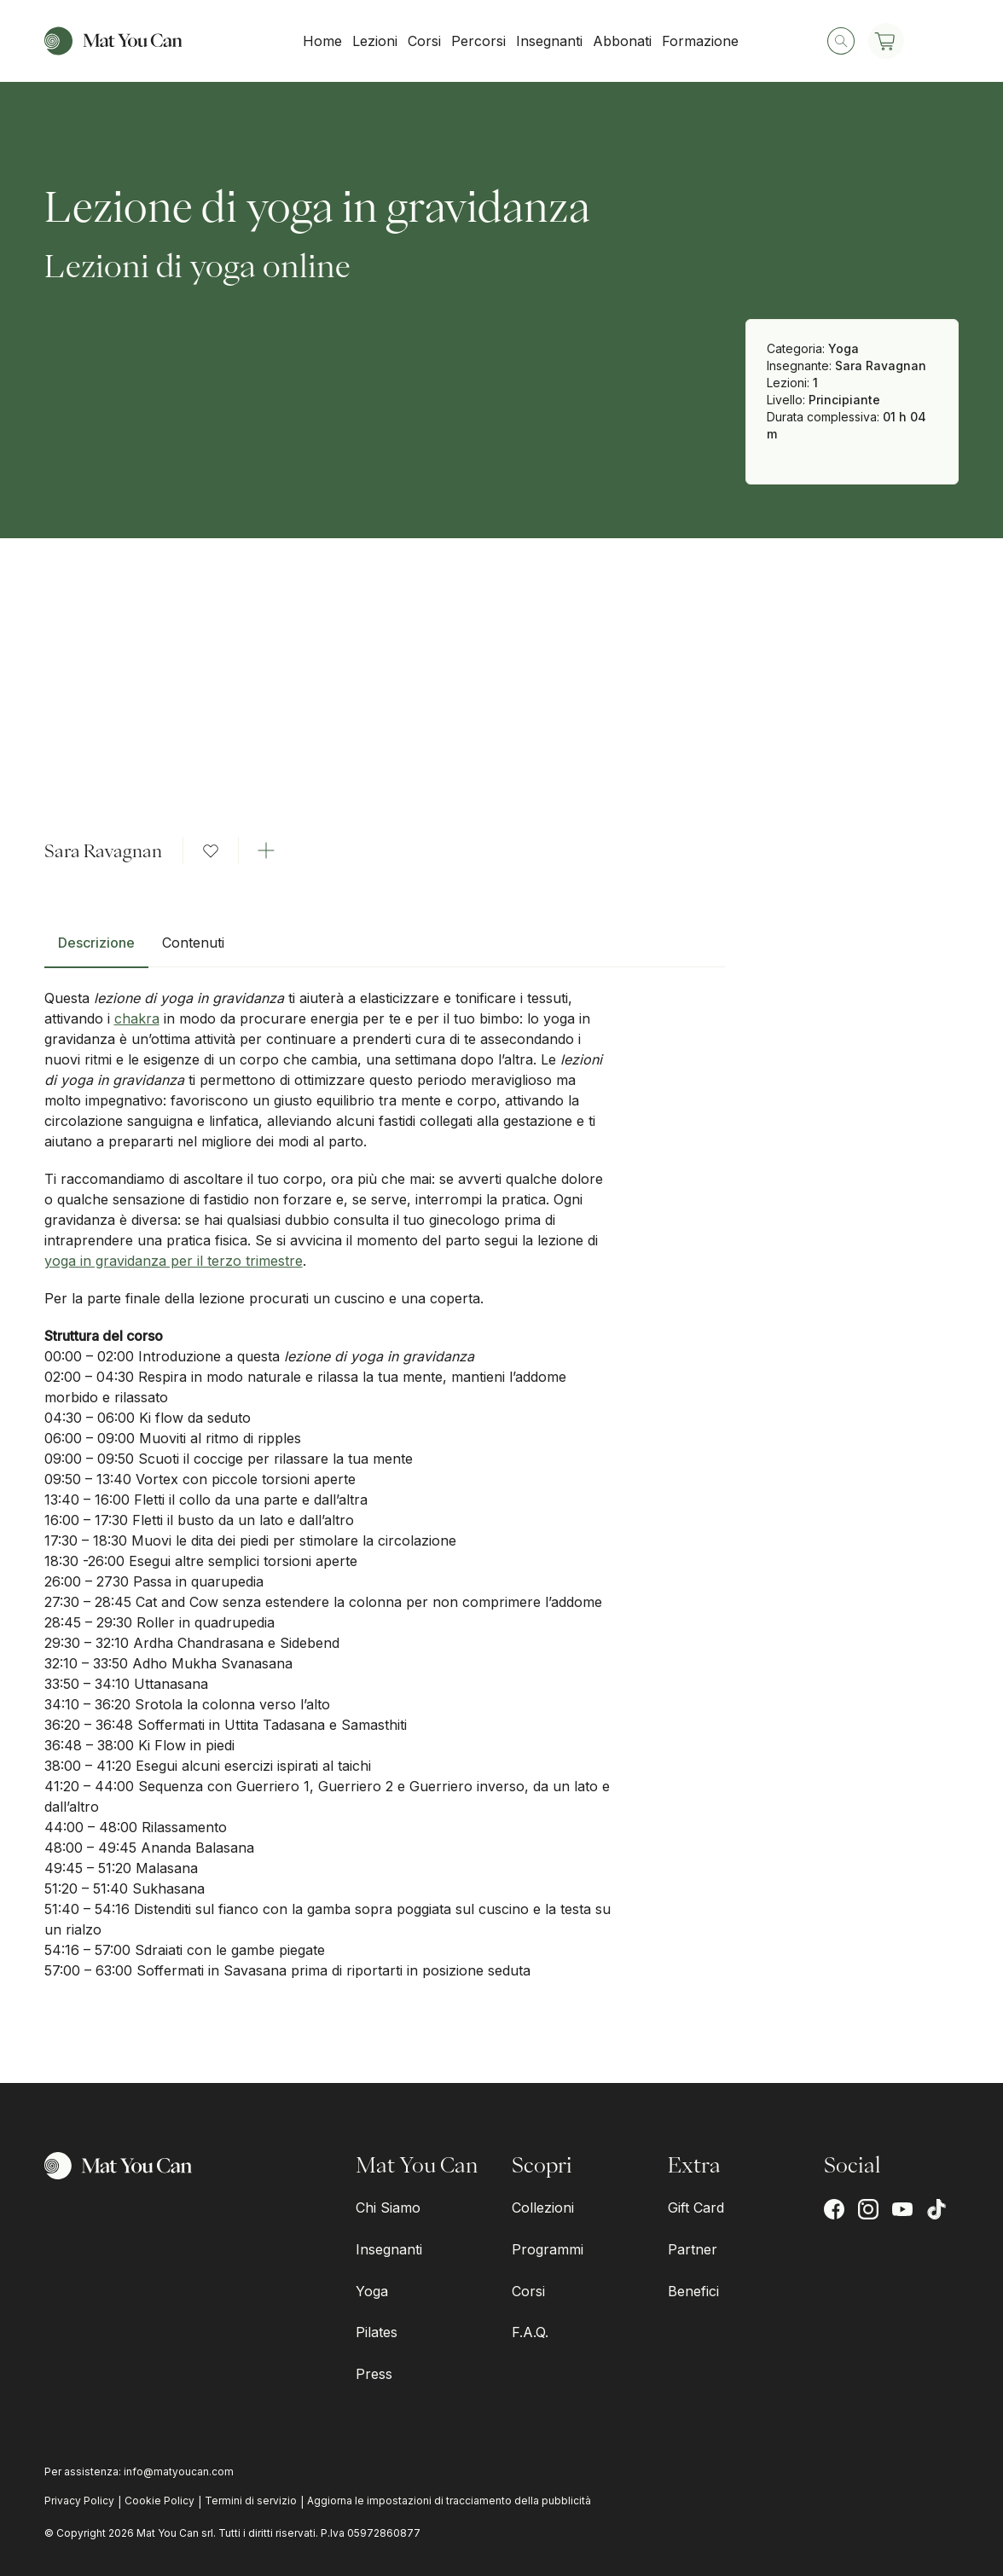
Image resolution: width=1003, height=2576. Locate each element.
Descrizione (96, 942)
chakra (136, 1018)
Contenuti (193, 942)
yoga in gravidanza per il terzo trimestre (173, 1260)
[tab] (96, 949)
